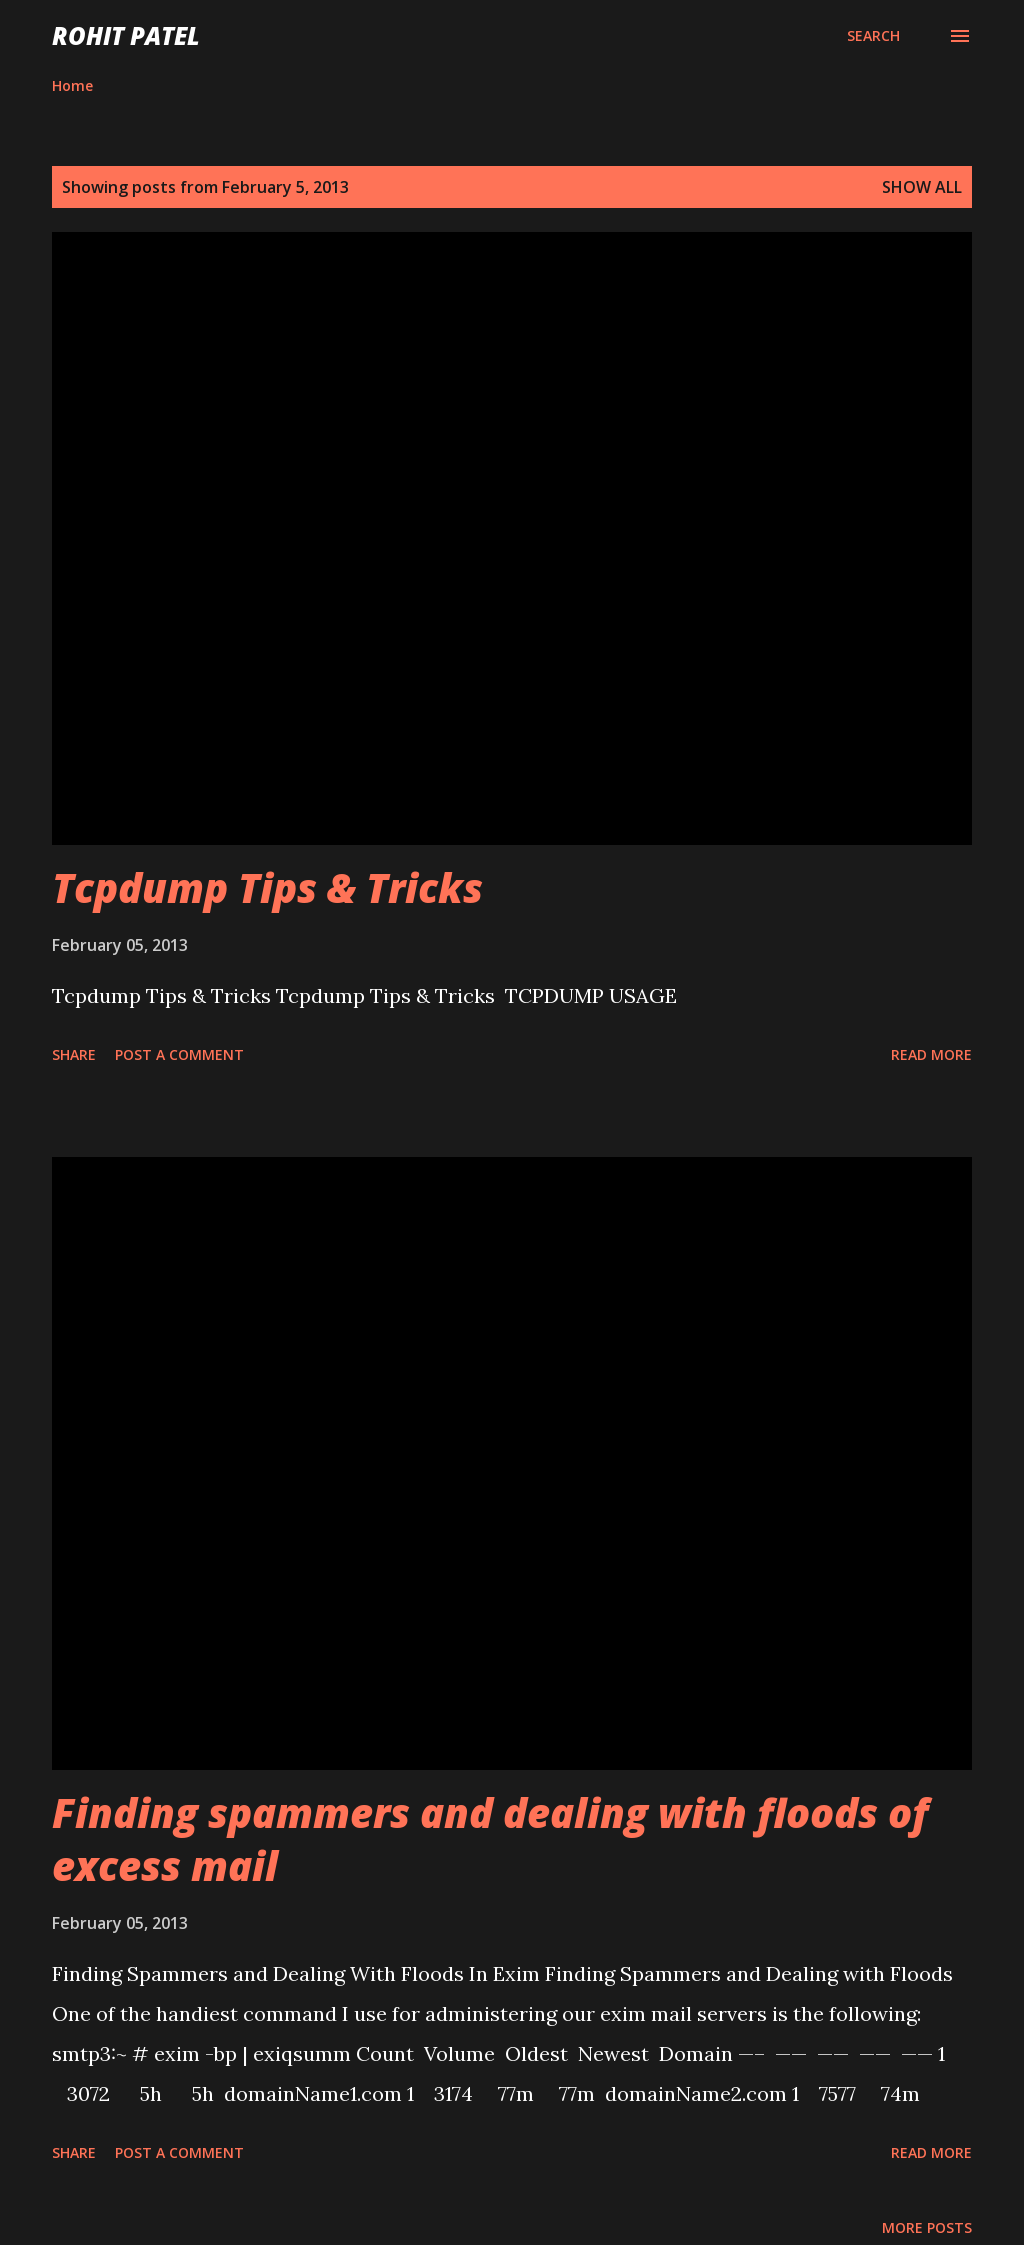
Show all (922, 187)
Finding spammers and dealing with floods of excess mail (490, 1839)
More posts (927, 2227)
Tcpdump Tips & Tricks (267, 887)
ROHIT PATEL (126, 35)
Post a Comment (179, 1054)
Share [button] (74, 1054)
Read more (931, 1054)
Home (72, 85)
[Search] (873, 36)
